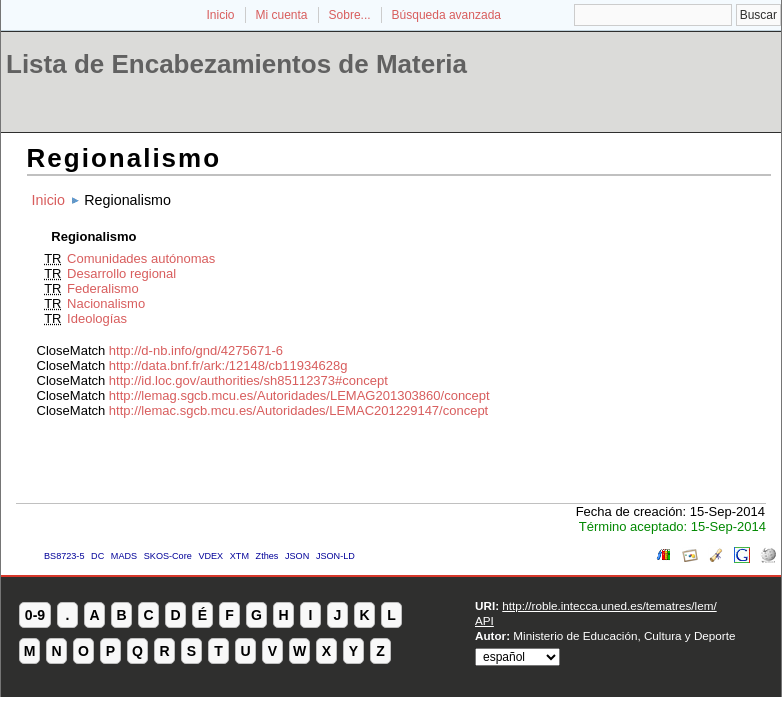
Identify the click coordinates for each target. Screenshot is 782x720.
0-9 (35, 615)
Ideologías (97, 318)
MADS (124, 556)
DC (97, 556)
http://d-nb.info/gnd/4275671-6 (196, 350)
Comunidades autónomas (141, 258)
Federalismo (103, 288)
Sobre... (350, 15)
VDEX (210, 556)
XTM (239, 556)
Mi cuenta (282, 15)
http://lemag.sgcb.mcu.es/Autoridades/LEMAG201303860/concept (299, 395)
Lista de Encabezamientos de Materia (236, 64)
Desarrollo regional (121, 273)
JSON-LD (335, 556)
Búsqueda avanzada (446, 15)
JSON (297, 556)
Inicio (220, 15)
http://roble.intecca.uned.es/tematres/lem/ (609, 605)
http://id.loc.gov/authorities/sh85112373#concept (248, 380)
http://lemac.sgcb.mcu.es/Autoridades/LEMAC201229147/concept (298, 410)
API (484, 620)
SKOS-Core (168, 556)
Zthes (267, 556)
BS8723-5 (64, 556)
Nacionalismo (106, 303)
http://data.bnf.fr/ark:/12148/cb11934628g (228, 365)
